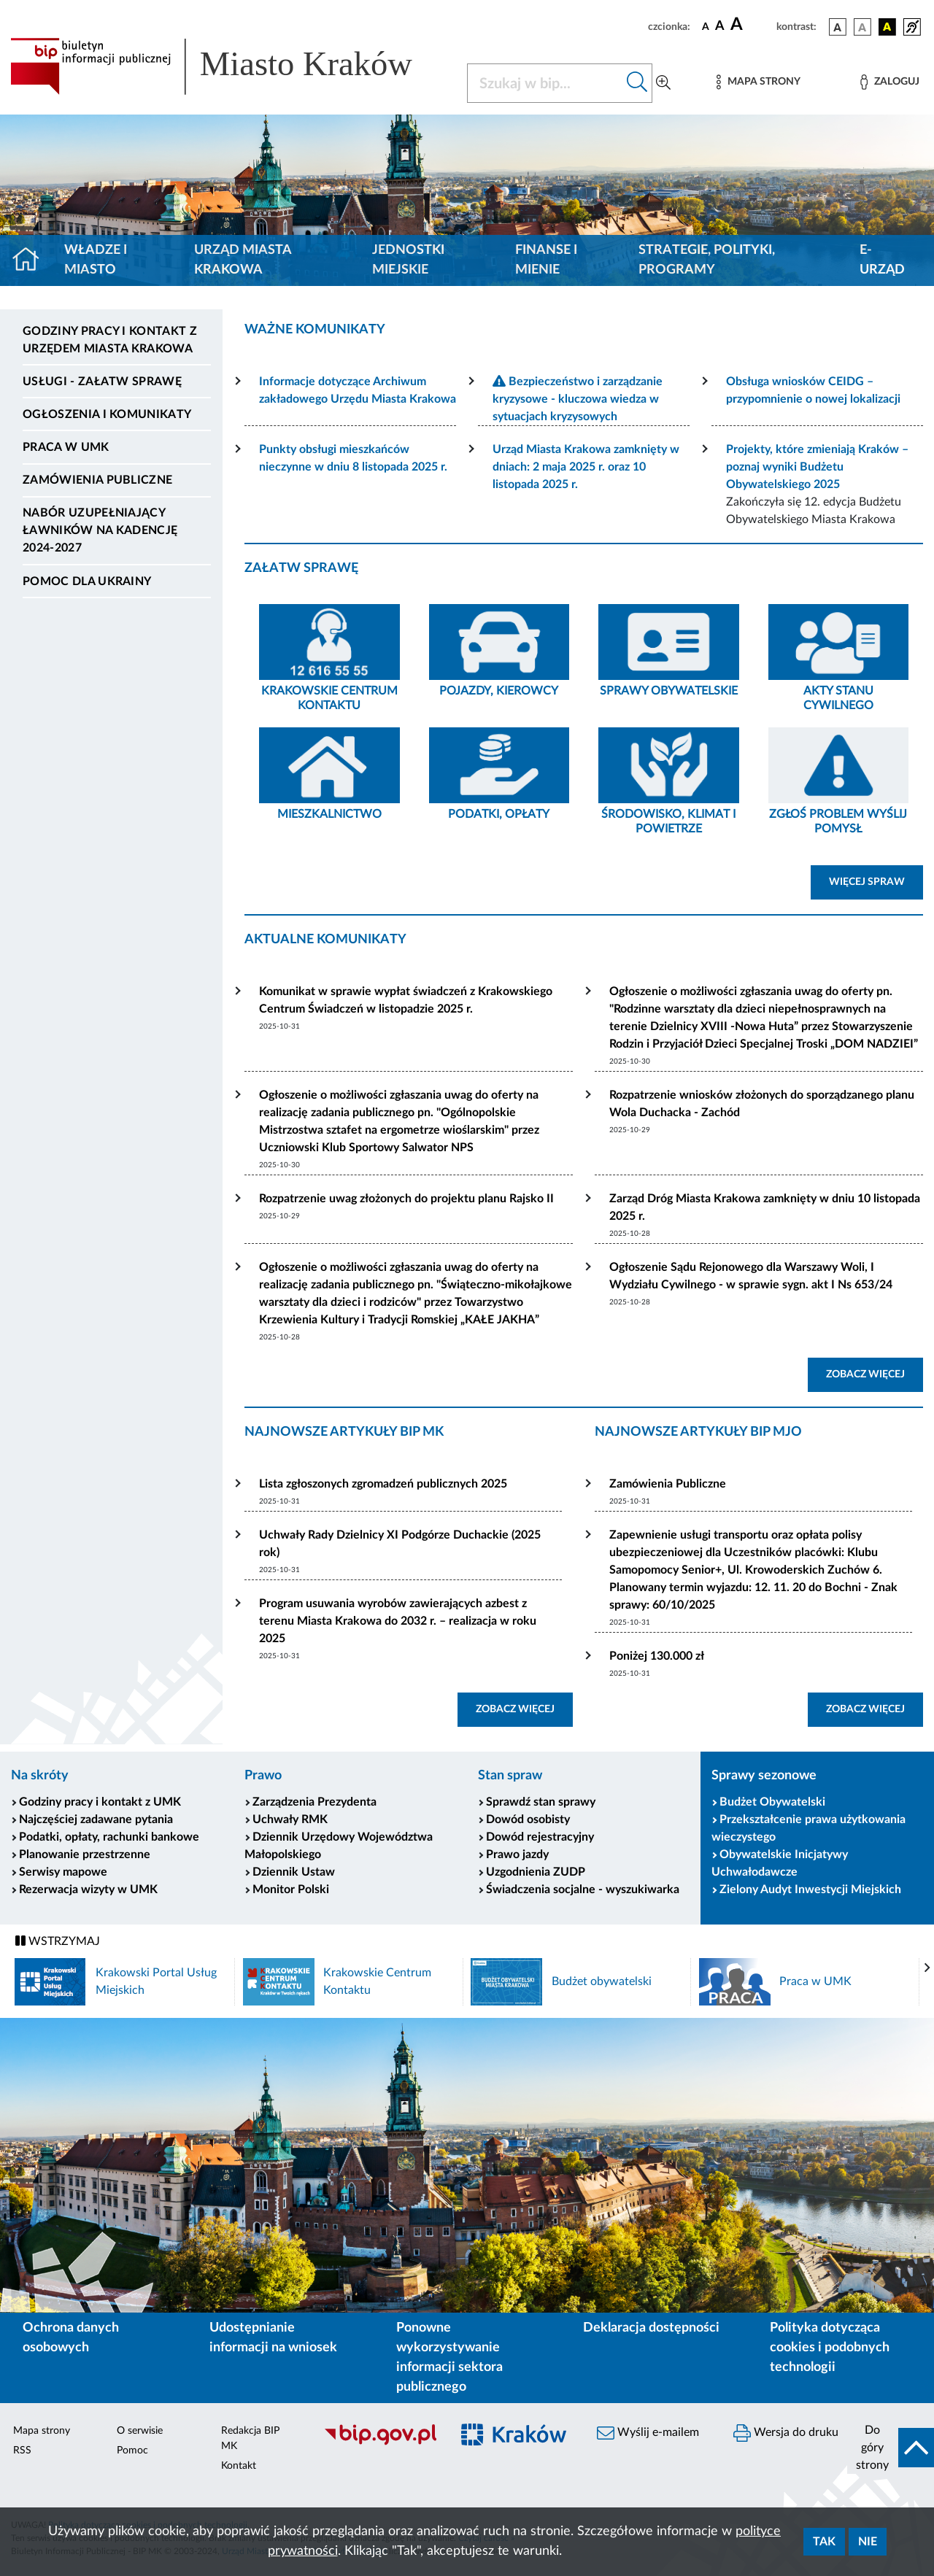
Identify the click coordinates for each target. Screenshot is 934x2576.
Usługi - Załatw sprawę (102, 381)
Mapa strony (41, 2431)
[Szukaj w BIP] (545, 83)
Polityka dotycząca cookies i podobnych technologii (829, 2347)
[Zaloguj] (889, 82)
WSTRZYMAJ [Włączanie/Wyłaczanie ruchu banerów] (57, 1941)
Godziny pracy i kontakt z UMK (100, 1802)
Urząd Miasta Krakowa (242, 260)
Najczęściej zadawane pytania (96, 1819)
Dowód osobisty (528, 1819)
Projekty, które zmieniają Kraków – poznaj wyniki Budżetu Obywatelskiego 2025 (817, 467)
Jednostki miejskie (408, 260)
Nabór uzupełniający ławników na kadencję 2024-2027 (100, 530)
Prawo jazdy (517, 1854)
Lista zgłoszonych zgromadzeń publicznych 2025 (383, 1484)
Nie (867, 2542)
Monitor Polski (290, 1889)
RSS (22, 2450)
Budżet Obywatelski (772, 1802)
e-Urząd (882, 260)
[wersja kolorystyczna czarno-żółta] (887, 27)
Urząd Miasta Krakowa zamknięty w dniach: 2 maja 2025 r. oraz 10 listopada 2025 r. (586, 467)
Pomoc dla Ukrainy (87, 581)
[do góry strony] (890, 2447)
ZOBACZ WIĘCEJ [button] (865, 1374)
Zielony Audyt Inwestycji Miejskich (810, 1889)
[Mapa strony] (758, 82)
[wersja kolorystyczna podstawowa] (838, 27)
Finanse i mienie (546, 260)
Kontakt (238, 2466)
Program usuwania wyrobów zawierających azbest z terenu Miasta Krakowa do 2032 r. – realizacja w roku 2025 (397, 1621)
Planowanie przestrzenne (84, 1854)
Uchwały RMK (290, 1819)
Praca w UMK (66, 447)
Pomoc (132, 2450)
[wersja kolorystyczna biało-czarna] (862, 27)
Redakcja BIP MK (250, 2438)
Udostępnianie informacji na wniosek (273, 2337)
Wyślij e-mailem (648, 2433)
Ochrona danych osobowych (71, 2337)
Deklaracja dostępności (651, 2328)
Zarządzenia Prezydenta (314, 1802)
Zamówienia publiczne (97, 480)
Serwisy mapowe (63, 1872)
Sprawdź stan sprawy (540, 1802)
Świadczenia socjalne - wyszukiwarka (582, 1889)
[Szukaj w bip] (637, 83)
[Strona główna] (32, 260)
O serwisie (140, 2431)
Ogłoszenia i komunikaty (107, 414)
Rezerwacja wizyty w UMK (88, 1889)
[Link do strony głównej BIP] (230, 66)
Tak (824, 2542)
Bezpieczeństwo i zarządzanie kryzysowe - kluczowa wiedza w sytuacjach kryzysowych (578, 399)
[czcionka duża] (751, 25)
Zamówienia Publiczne (667, 1484)
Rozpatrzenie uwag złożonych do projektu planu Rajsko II (406, 1198)
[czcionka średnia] (720, 26)
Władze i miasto (95, 260)
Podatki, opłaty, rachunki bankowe (109, 1837)
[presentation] (927, 1968)
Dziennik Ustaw (293, 1872)
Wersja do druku (785, 2433)
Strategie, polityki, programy (706, 260)
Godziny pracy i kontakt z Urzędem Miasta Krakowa (110, 340)
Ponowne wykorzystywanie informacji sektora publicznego (449, 2357)
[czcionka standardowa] (705, 26)
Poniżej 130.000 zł (656, 1656)
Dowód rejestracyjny (540, 1837)
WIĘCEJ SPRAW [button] (867, 882)
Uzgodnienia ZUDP (535, 1872)
